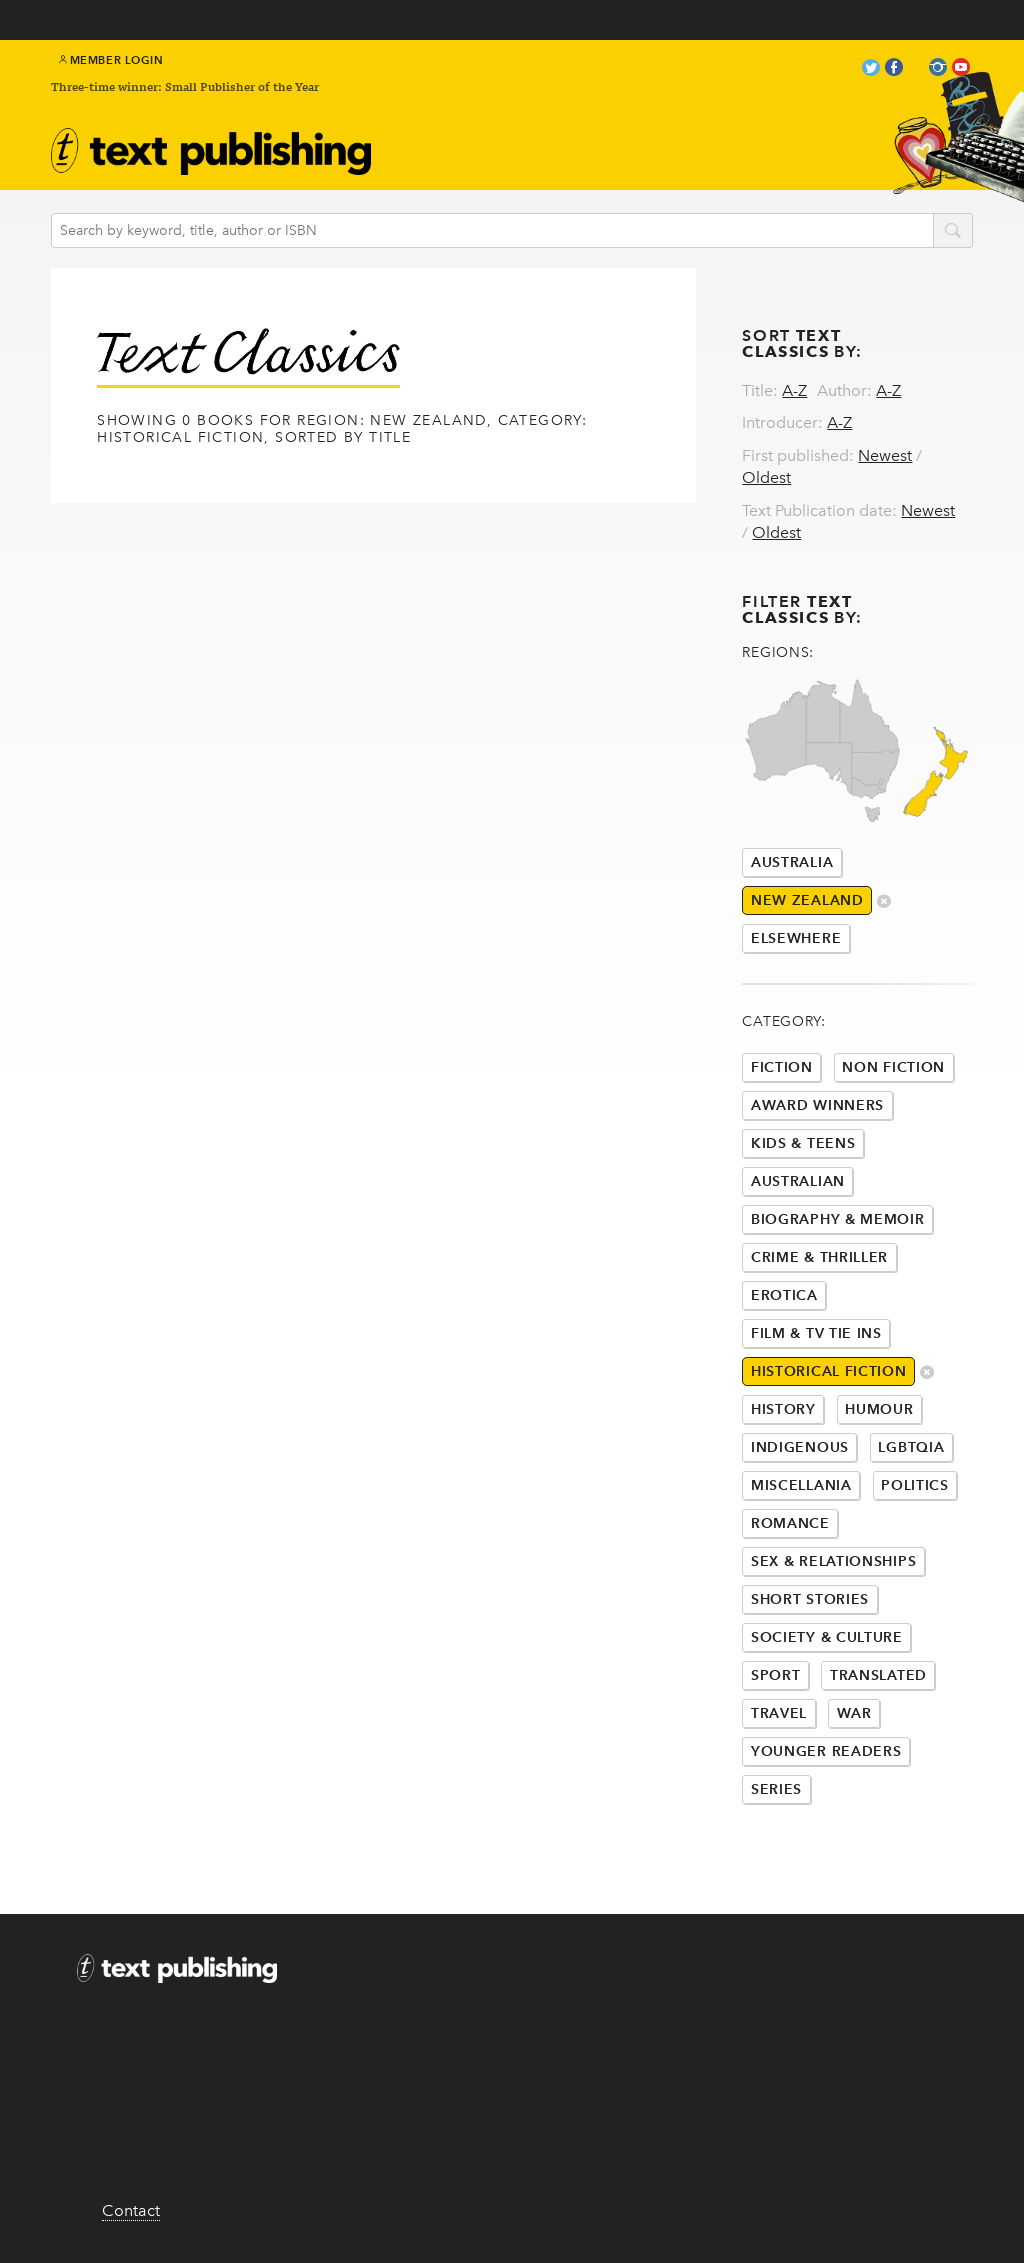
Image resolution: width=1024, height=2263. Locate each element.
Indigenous (800, 1447)
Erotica (784, 1295)
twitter (871, 69)
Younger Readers (826, 1751)
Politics (915, 1485)
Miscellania (801, 1485)
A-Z (794, 390)
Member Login (111, 60)
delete (884, 902)
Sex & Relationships (833, 1561)
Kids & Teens (803, 1143)
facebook (894, 69)
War (854, 1713)
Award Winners (817, 1105)
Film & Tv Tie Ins (816, 1333)
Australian (798, 1181)
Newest (885, 455)
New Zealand (807, 900)
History (783, 1409)
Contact (131, 2210)
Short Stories (810, 1599)
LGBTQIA (911, 1447)
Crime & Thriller (819, 1257)
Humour (879, 1409)
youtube (961, 69)
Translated (878, 1675)
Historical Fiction (829, 1371)
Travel (779, 1713)
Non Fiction (893, 1067)
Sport (776, 1675)
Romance (790, 1523)
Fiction (782, 1067)
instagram (938, 69)
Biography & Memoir (838, 1219)
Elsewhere (796, 938)
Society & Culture (827, 1637)
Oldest (766, 477)
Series (776, 1789)
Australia (792, 862)
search (953, 232)
